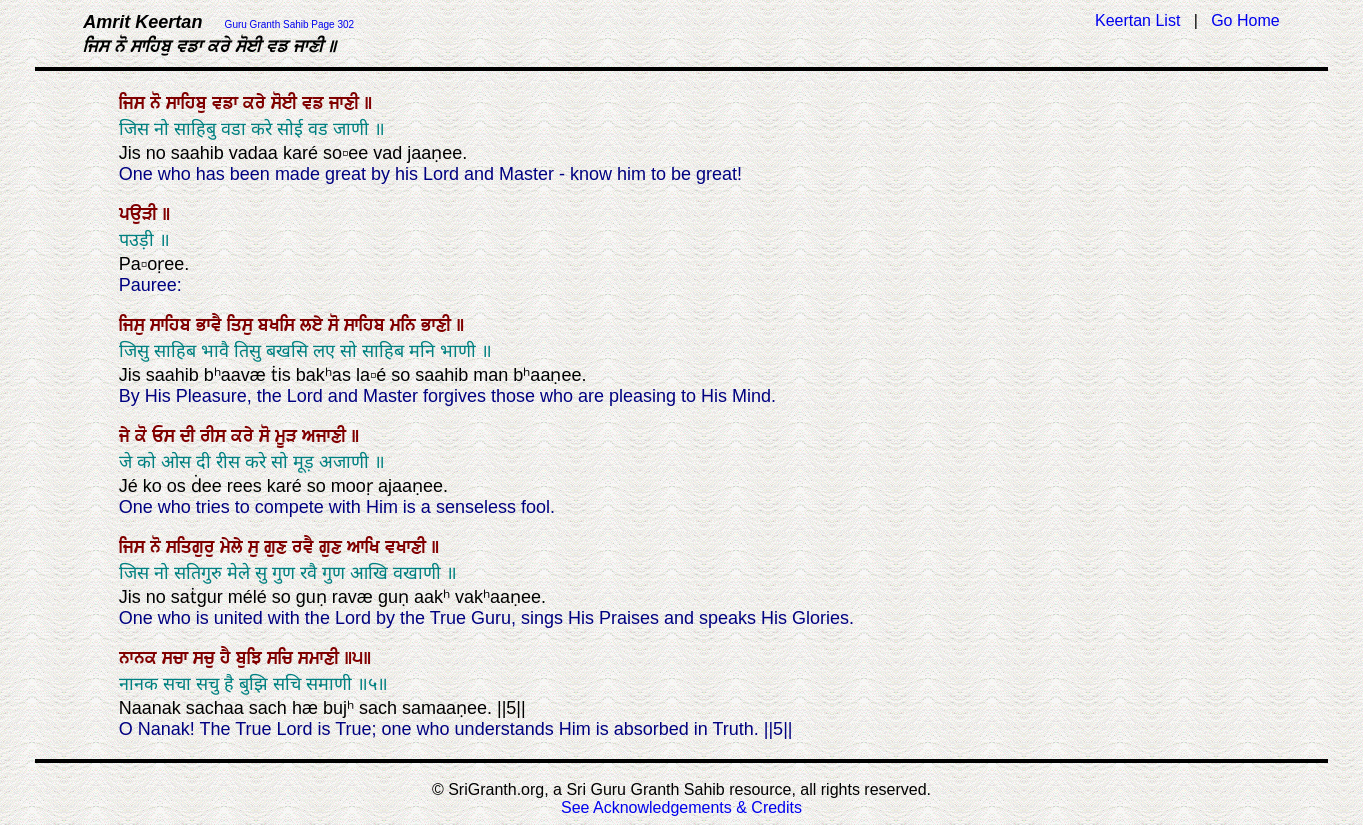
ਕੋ (143, 436)
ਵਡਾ (227, 103)
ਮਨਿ (405, 325)
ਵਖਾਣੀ (408, 547)
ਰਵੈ (305, 547)
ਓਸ (166, 436)
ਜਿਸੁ (134, 325)
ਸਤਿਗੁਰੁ (193, 547)
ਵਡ (315, 103)
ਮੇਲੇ (234, 547)
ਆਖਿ (366, 547)
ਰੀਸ (215, 436)
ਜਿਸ (134, 103)
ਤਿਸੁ (242, 325)
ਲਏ (314, 325)
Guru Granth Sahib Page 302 (290, 24)
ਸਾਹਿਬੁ (189, 103)
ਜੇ (127, 436)
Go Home (1245, 20)
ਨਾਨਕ (140, 658)
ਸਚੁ (206, 658)
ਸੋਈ (286, 103)
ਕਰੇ (257, 103)
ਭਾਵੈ (211, 325)
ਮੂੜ (288, 436)
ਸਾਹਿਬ (173, 325)
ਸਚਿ (282, 658)
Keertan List (1137, 20)
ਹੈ (228, 658)
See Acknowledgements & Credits (681, 807)
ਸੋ (336, 325)
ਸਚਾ (177, 658)
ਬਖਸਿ (279, 325)
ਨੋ (158, 103)
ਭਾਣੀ (438, 325)
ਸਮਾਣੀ (321, 658)
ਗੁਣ (278, 547)
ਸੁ (256, 547)
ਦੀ (190, 436)
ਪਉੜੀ (140, 214)
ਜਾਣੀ (346, 103)
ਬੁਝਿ (251, 658)
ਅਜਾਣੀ (326, 436)
